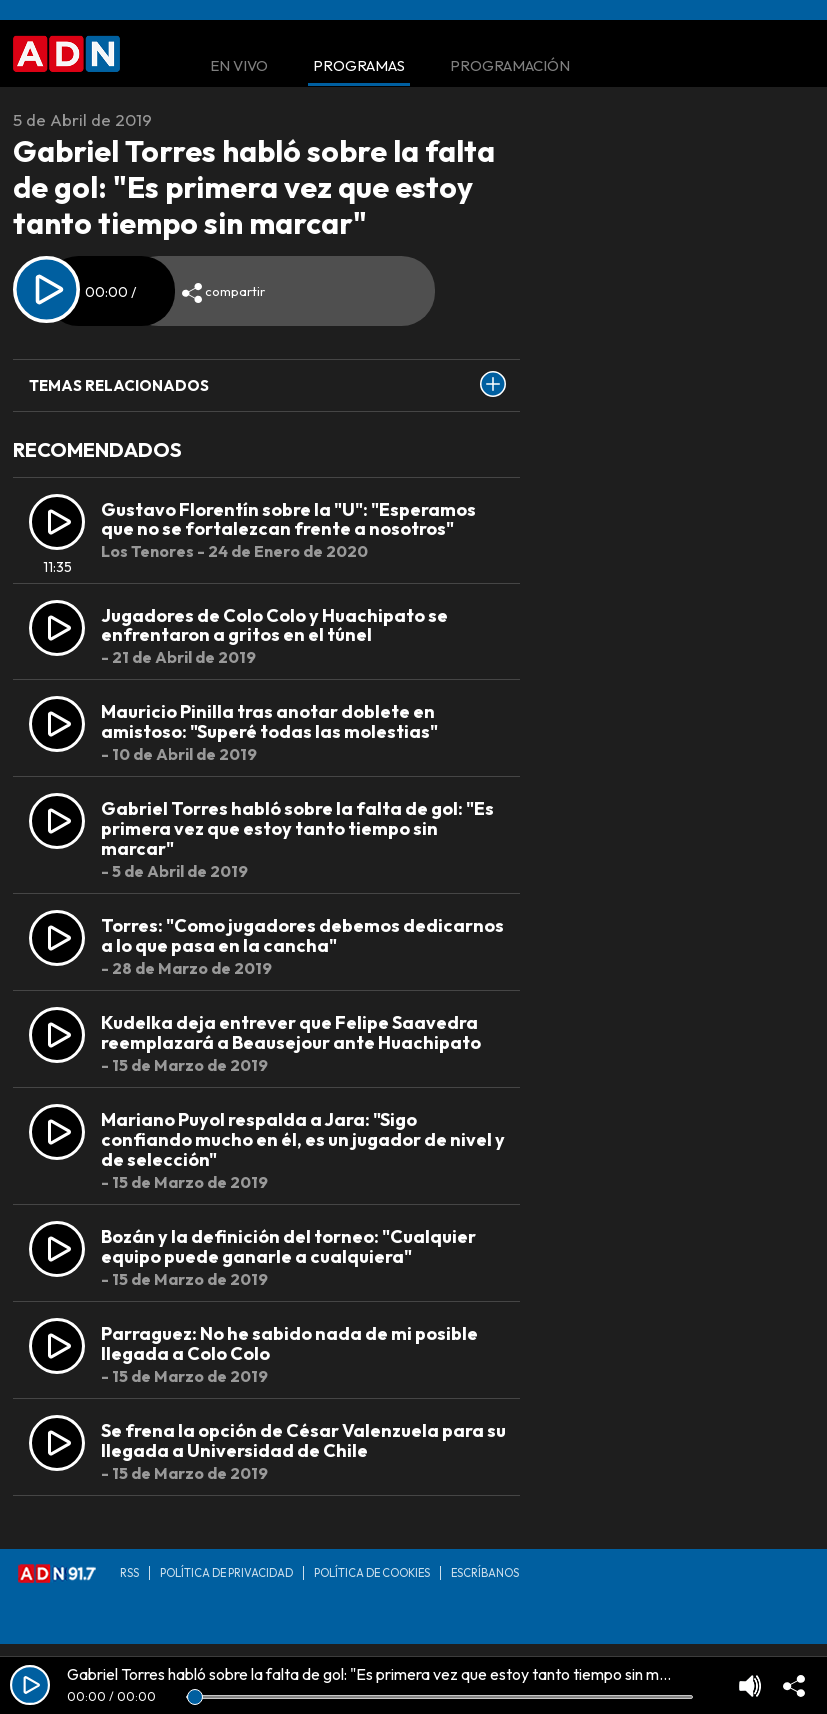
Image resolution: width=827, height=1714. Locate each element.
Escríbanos (485, 1573)
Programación (510, 66)
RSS (129, 1573)
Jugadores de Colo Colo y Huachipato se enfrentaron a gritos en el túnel (274, 625)
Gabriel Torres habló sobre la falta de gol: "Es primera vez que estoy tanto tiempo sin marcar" (297, 828)
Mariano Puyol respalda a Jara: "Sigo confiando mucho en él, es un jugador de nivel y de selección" (303, 1139)
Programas (359, 66)
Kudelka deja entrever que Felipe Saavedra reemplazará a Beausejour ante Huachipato (291, 1032)
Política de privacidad (226, 1573)
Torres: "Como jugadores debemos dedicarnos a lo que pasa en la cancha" (302, 935)
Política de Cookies (372, 1573)
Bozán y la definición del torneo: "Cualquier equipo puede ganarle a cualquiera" (288, 1246)
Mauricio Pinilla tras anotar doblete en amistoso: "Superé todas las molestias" (269, 721)
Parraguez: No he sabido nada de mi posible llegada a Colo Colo (289, 1343)
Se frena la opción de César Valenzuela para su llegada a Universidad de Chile (303, 1440)
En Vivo (239, 66)
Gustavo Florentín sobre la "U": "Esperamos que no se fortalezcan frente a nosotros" (288, 519)
